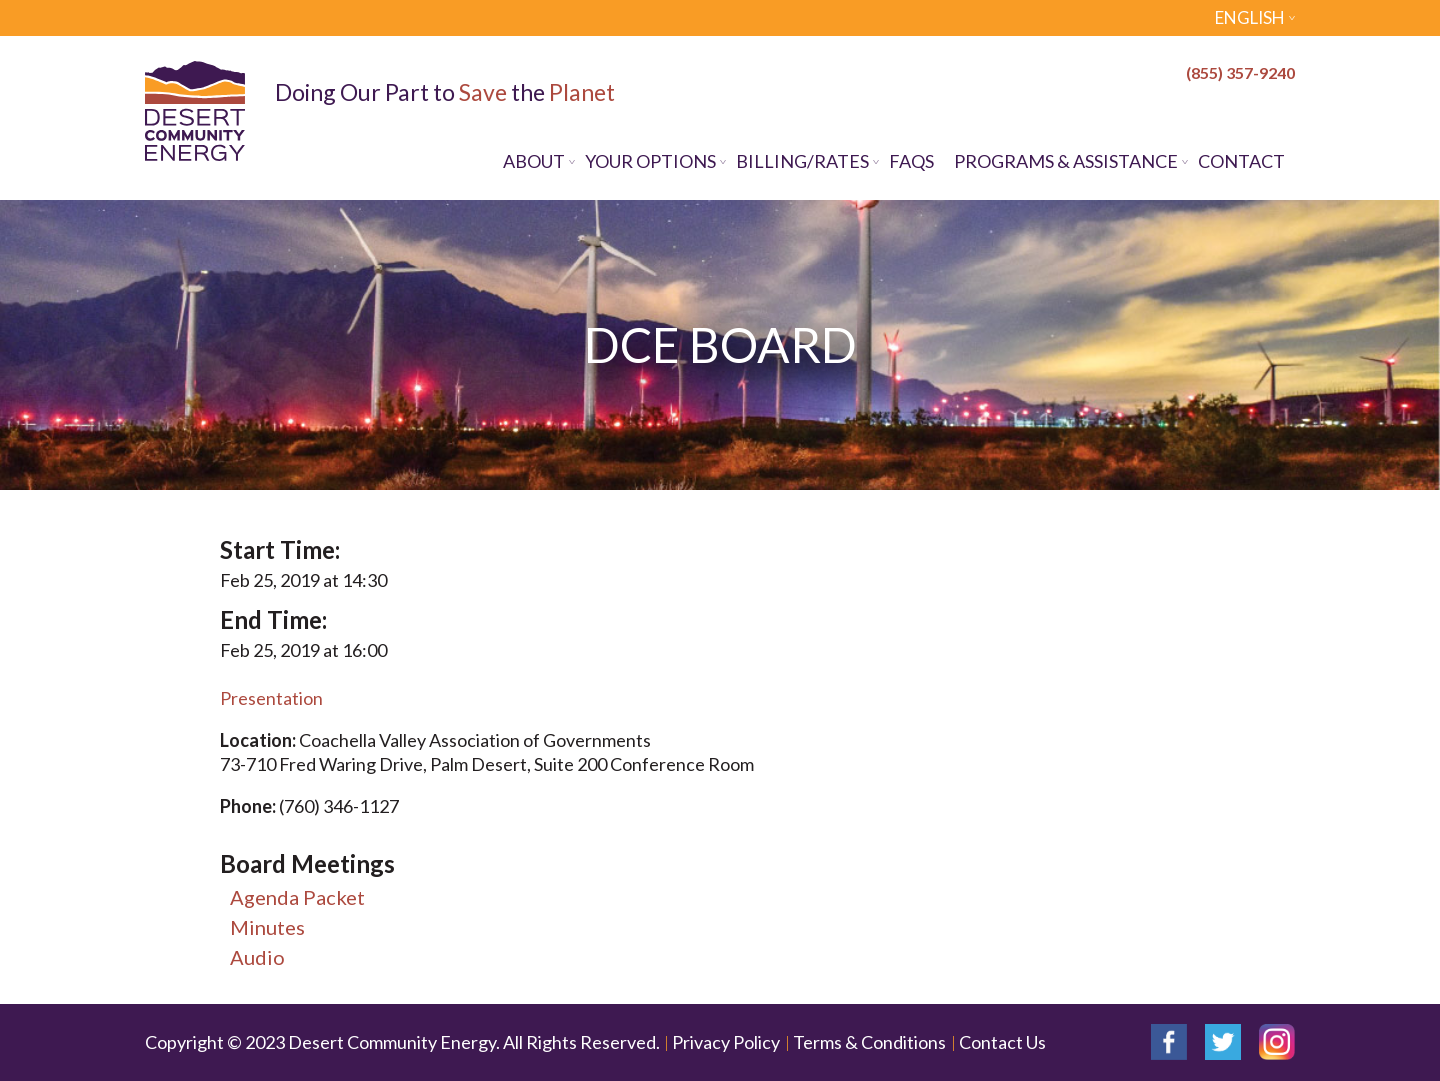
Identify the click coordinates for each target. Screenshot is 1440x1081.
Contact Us (1002, 1042)
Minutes (267, 927)
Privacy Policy (726, 1042)
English (1250, 17)
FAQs (911, 161)
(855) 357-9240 (1240, 72)
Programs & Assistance (1066, 161)
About (534, 161)
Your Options (650, 161)
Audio (257, 957)
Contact (1241, 161)
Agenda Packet (297, 897)
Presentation (271, 698)
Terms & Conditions (869, 1042)
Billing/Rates (802, 161)
